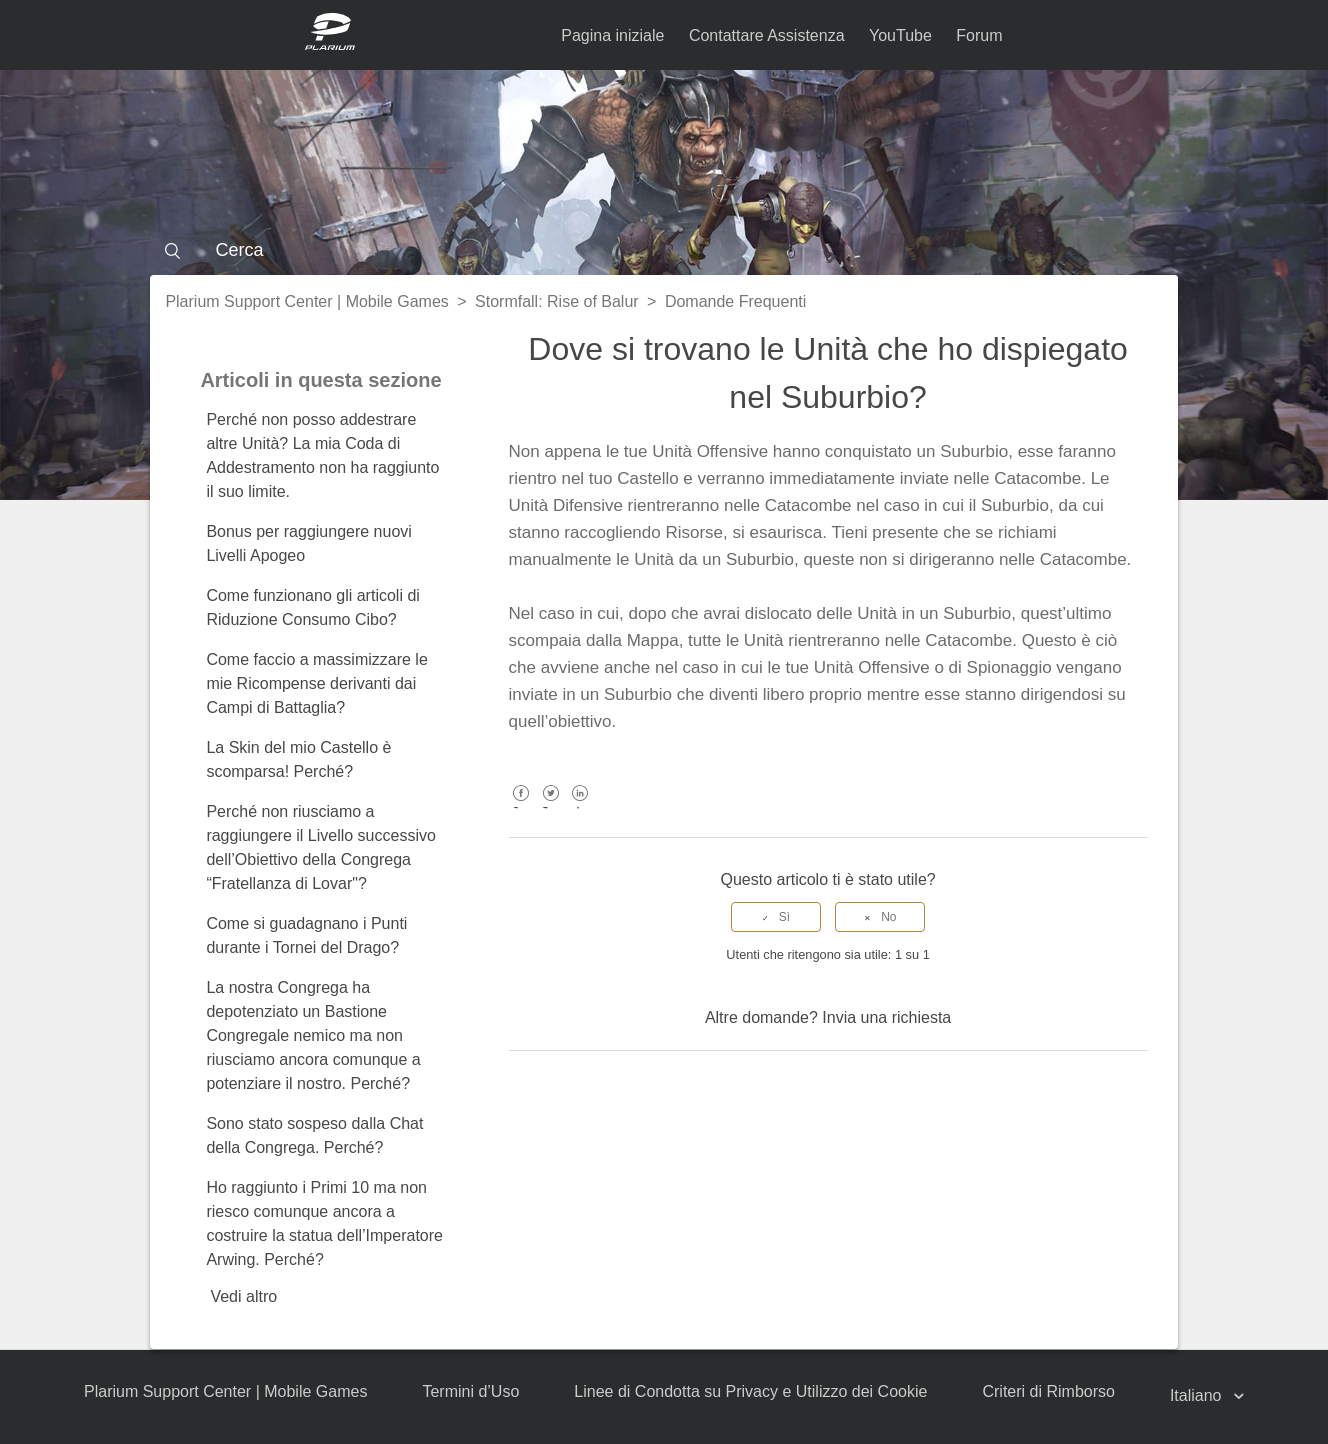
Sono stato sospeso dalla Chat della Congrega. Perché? (314, 1135)
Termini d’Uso (470, 1391)
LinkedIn (579, 807)
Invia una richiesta (886, 1017)
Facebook (521, 807)
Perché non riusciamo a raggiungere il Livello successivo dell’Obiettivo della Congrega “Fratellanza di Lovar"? (320, 847)
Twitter (550, 807)
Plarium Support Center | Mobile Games (306, 301)
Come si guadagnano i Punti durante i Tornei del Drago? (306, 935)
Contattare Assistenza (767, 35)
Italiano (1198, 1395)
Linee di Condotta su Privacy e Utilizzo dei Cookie (750, 1391)
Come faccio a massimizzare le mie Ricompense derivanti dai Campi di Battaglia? (316, 683)
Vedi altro (243, 1296)
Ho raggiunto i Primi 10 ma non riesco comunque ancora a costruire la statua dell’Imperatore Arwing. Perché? (324, 1223)
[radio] (776, 917)
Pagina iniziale (612, 35)
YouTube (900, 35)
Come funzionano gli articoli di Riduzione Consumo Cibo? (312, 607)
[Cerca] (663, 250)
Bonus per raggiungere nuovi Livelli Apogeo (308, 543)
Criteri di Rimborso (1048, 1391)
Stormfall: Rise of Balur (557, 301)
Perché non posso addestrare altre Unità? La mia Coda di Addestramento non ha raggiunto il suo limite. (322, 455)
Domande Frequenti (735, 301)
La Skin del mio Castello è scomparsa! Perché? (298, 759)
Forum (979, 35)
